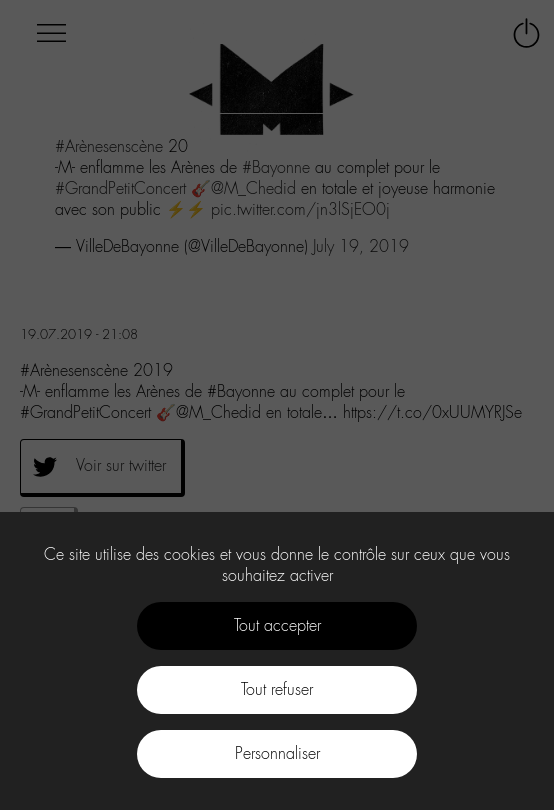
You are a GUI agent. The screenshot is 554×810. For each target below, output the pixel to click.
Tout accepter (277, 625)
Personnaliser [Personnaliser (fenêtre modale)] (277, 753)
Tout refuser (277, 689)
